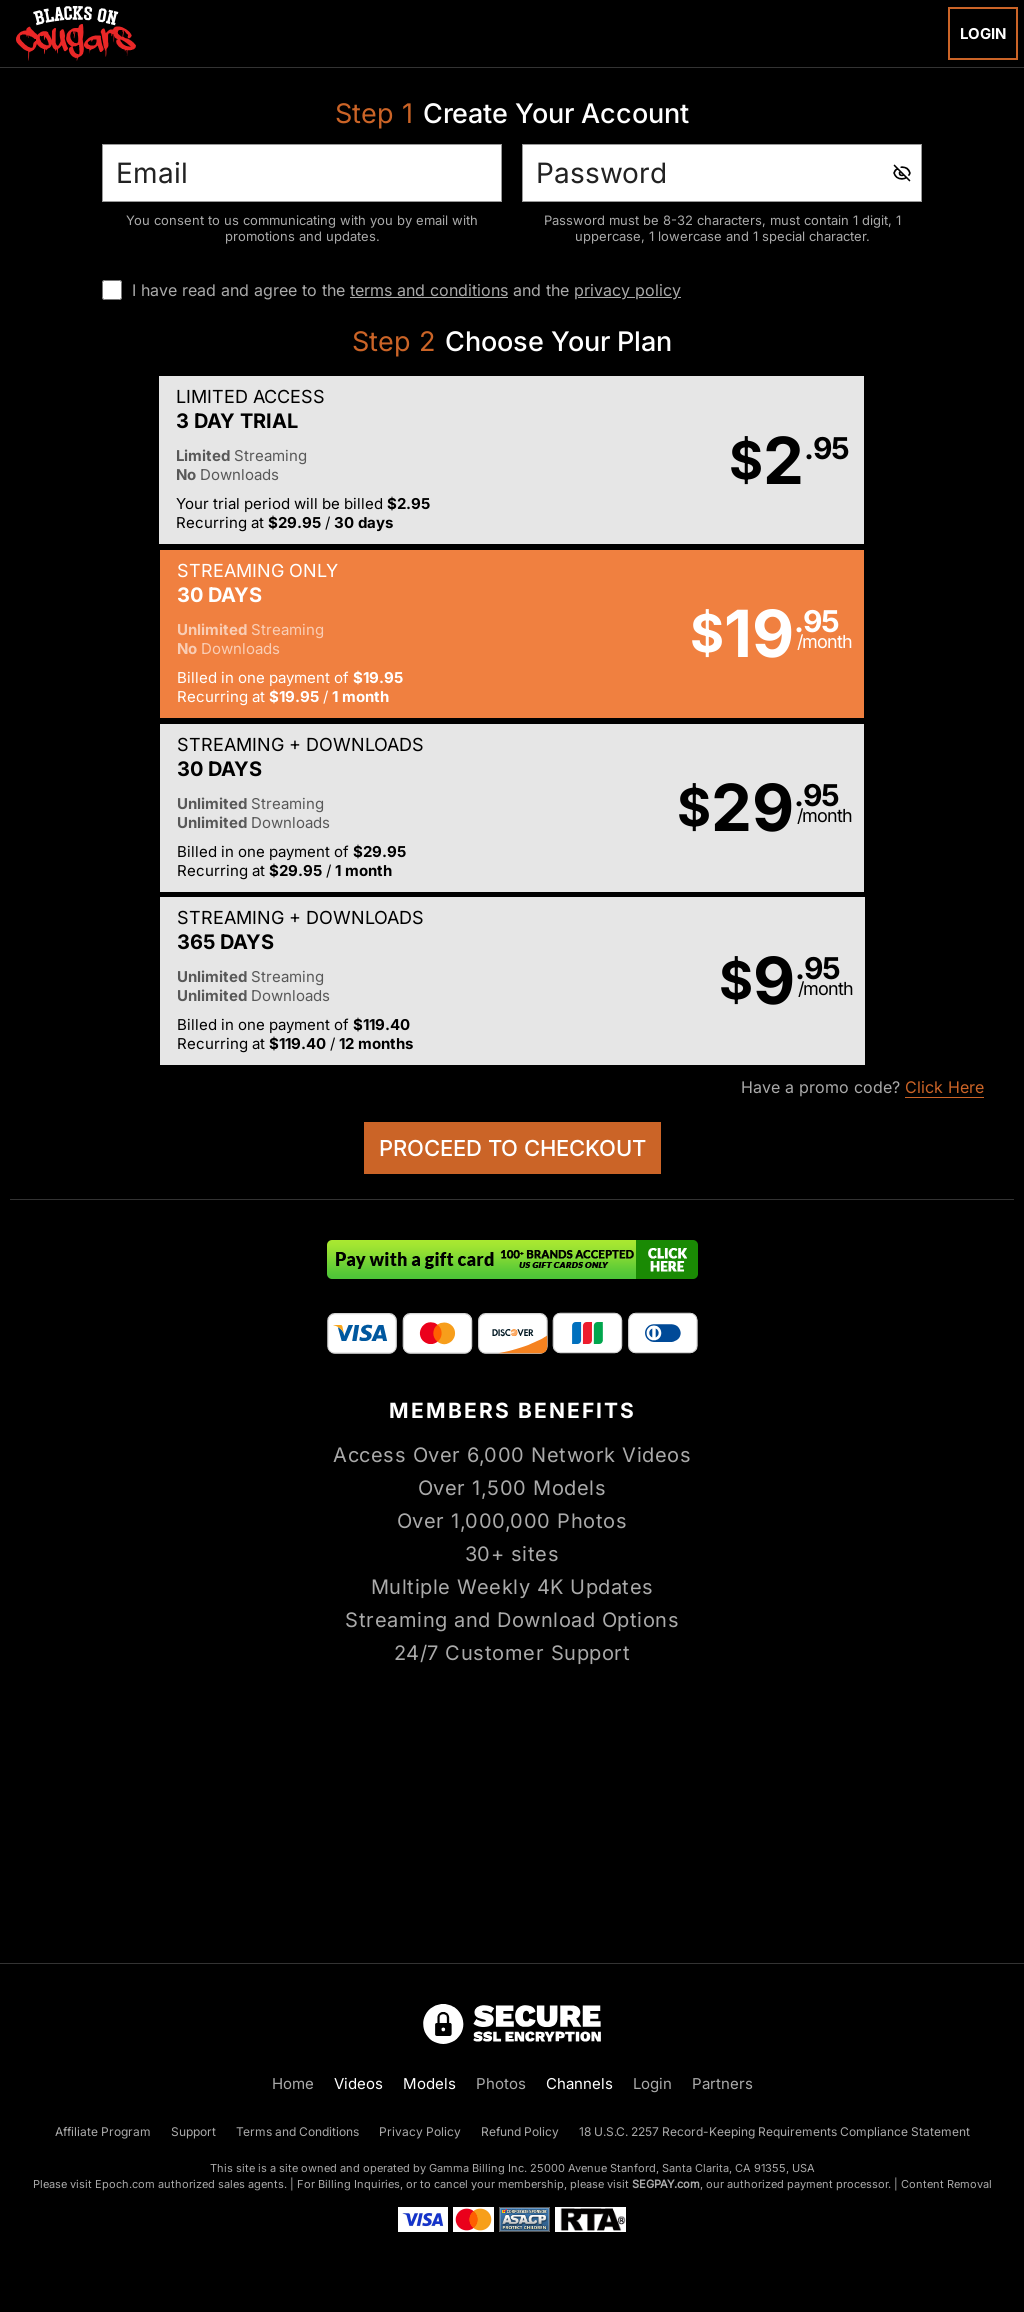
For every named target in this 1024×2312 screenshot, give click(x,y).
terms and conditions (429, 290)
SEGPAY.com (666, 2184)
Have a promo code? (862, 742)
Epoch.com (125, 2184)
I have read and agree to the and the (406, 290)
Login (983, 33)
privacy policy (627, 290)
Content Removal (946, 2184)
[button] (260, 461)
